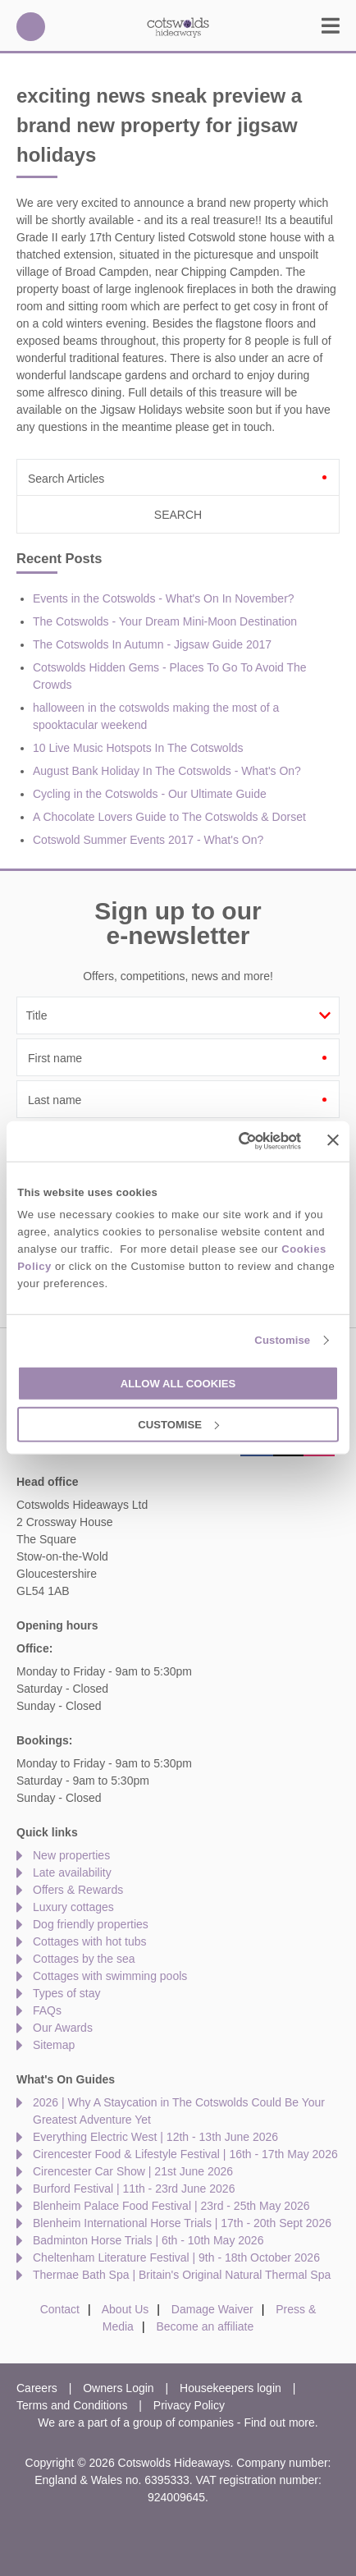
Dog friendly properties (90, 1924)
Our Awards (63, 2027)
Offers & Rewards (78, 1889)
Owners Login (118, 2388)
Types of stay (66, 1993)
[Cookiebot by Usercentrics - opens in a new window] (229, 1141)
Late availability (72, 1872)
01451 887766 (30, 26)
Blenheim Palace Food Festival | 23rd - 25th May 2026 (171, 2205)
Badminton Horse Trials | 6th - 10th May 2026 (148, 2240)
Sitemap (54, 2044)
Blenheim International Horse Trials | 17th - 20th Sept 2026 (182, 2223)
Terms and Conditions (71, 2405)
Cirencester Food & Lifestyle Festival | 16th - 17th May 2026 (185, 2154)
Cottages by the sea (84, 1958)
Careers (36, 2388)
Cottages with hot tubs (90, 1941)
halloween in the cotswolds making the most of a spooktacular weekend (156, 716)
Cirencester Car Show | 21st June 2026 (133, 2171)
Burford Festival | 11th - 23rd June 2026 (134, 2188)
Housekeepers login (230, 2388)
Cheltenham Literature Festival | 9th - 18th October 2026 (176, 2257)
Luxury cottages (73, 1907)
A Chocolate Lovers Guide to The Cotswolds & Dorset (169, 816)
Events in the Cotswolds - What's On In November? (163, 598)
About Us (125, 2309)
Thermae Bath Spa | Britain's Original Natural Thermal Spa (182, 2274)
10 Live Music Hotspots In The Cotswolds (138, 747)
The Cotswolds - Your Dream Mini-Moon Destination (165, 621)
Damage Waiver (212, 2309)
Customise (282, 1340)
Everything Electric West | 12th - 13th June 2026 (155, 2136)
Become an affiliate (204, 2326)
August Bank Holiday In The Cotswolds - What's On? (167, 770)
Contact (60, 2309)
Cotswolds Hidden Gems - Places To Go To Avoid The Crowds (170, 676)
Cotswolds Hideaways (178, 26)
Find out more (279, 2422)
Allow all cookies (178, 1383)
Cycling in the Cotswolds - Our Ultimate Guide (150, 793)
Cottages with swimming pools (110, 1975)
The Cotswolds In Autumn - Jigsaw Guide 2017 (152, 644)
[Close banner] (333, 1140)
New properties (71, 1855)
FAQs (47, 2010)
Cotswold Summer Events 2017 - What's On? (148, 839)
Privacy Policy (189, 2405)
